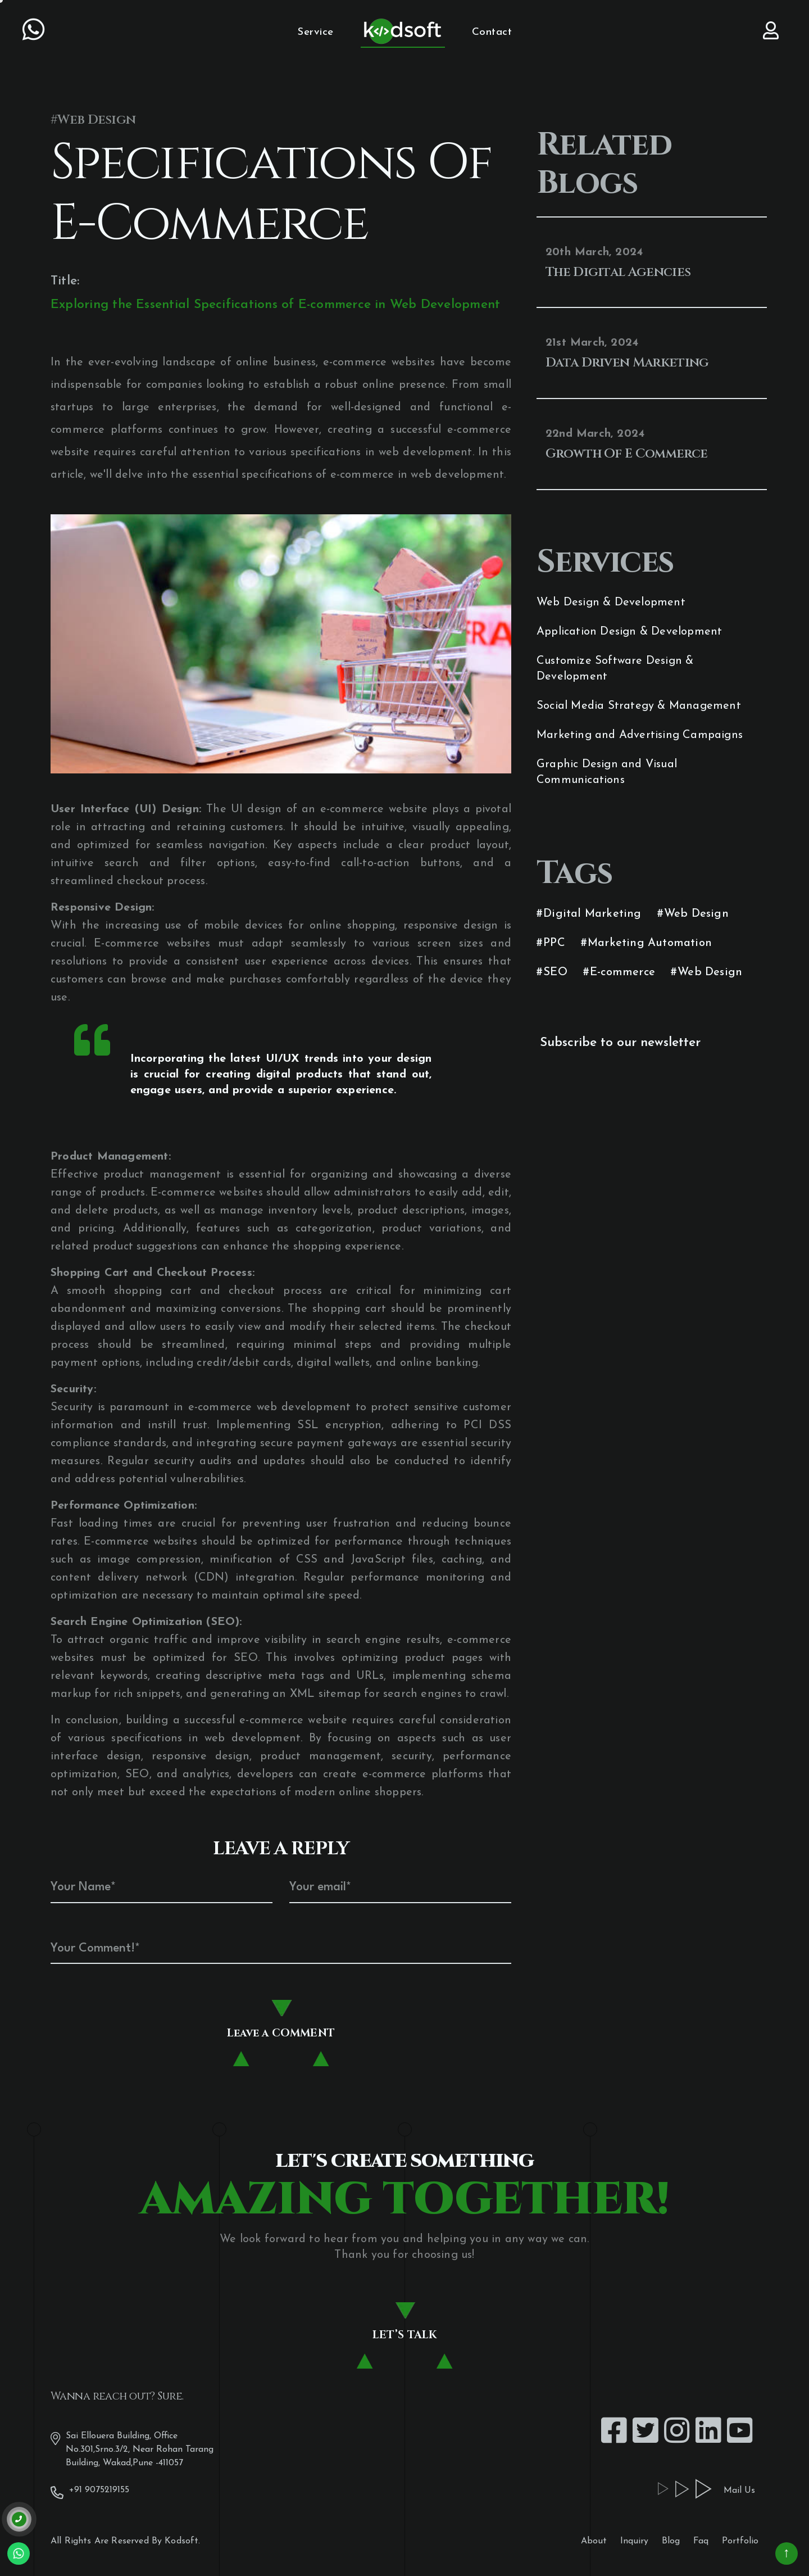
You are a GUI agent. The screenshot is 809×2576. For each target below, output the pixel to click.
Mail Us (733, 2490)
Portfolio (740, 2541)
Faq (700, 2541)
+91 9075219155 (90, 2491)
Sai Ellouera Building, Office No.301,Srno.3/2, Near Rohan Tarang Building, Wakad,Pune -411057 (132, 2448)
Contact (492, 32)
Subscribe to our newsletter (620, 1042)
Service (315, 32)
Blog (671, 2541)
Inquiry (634, 2541)
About (594, 2541)
